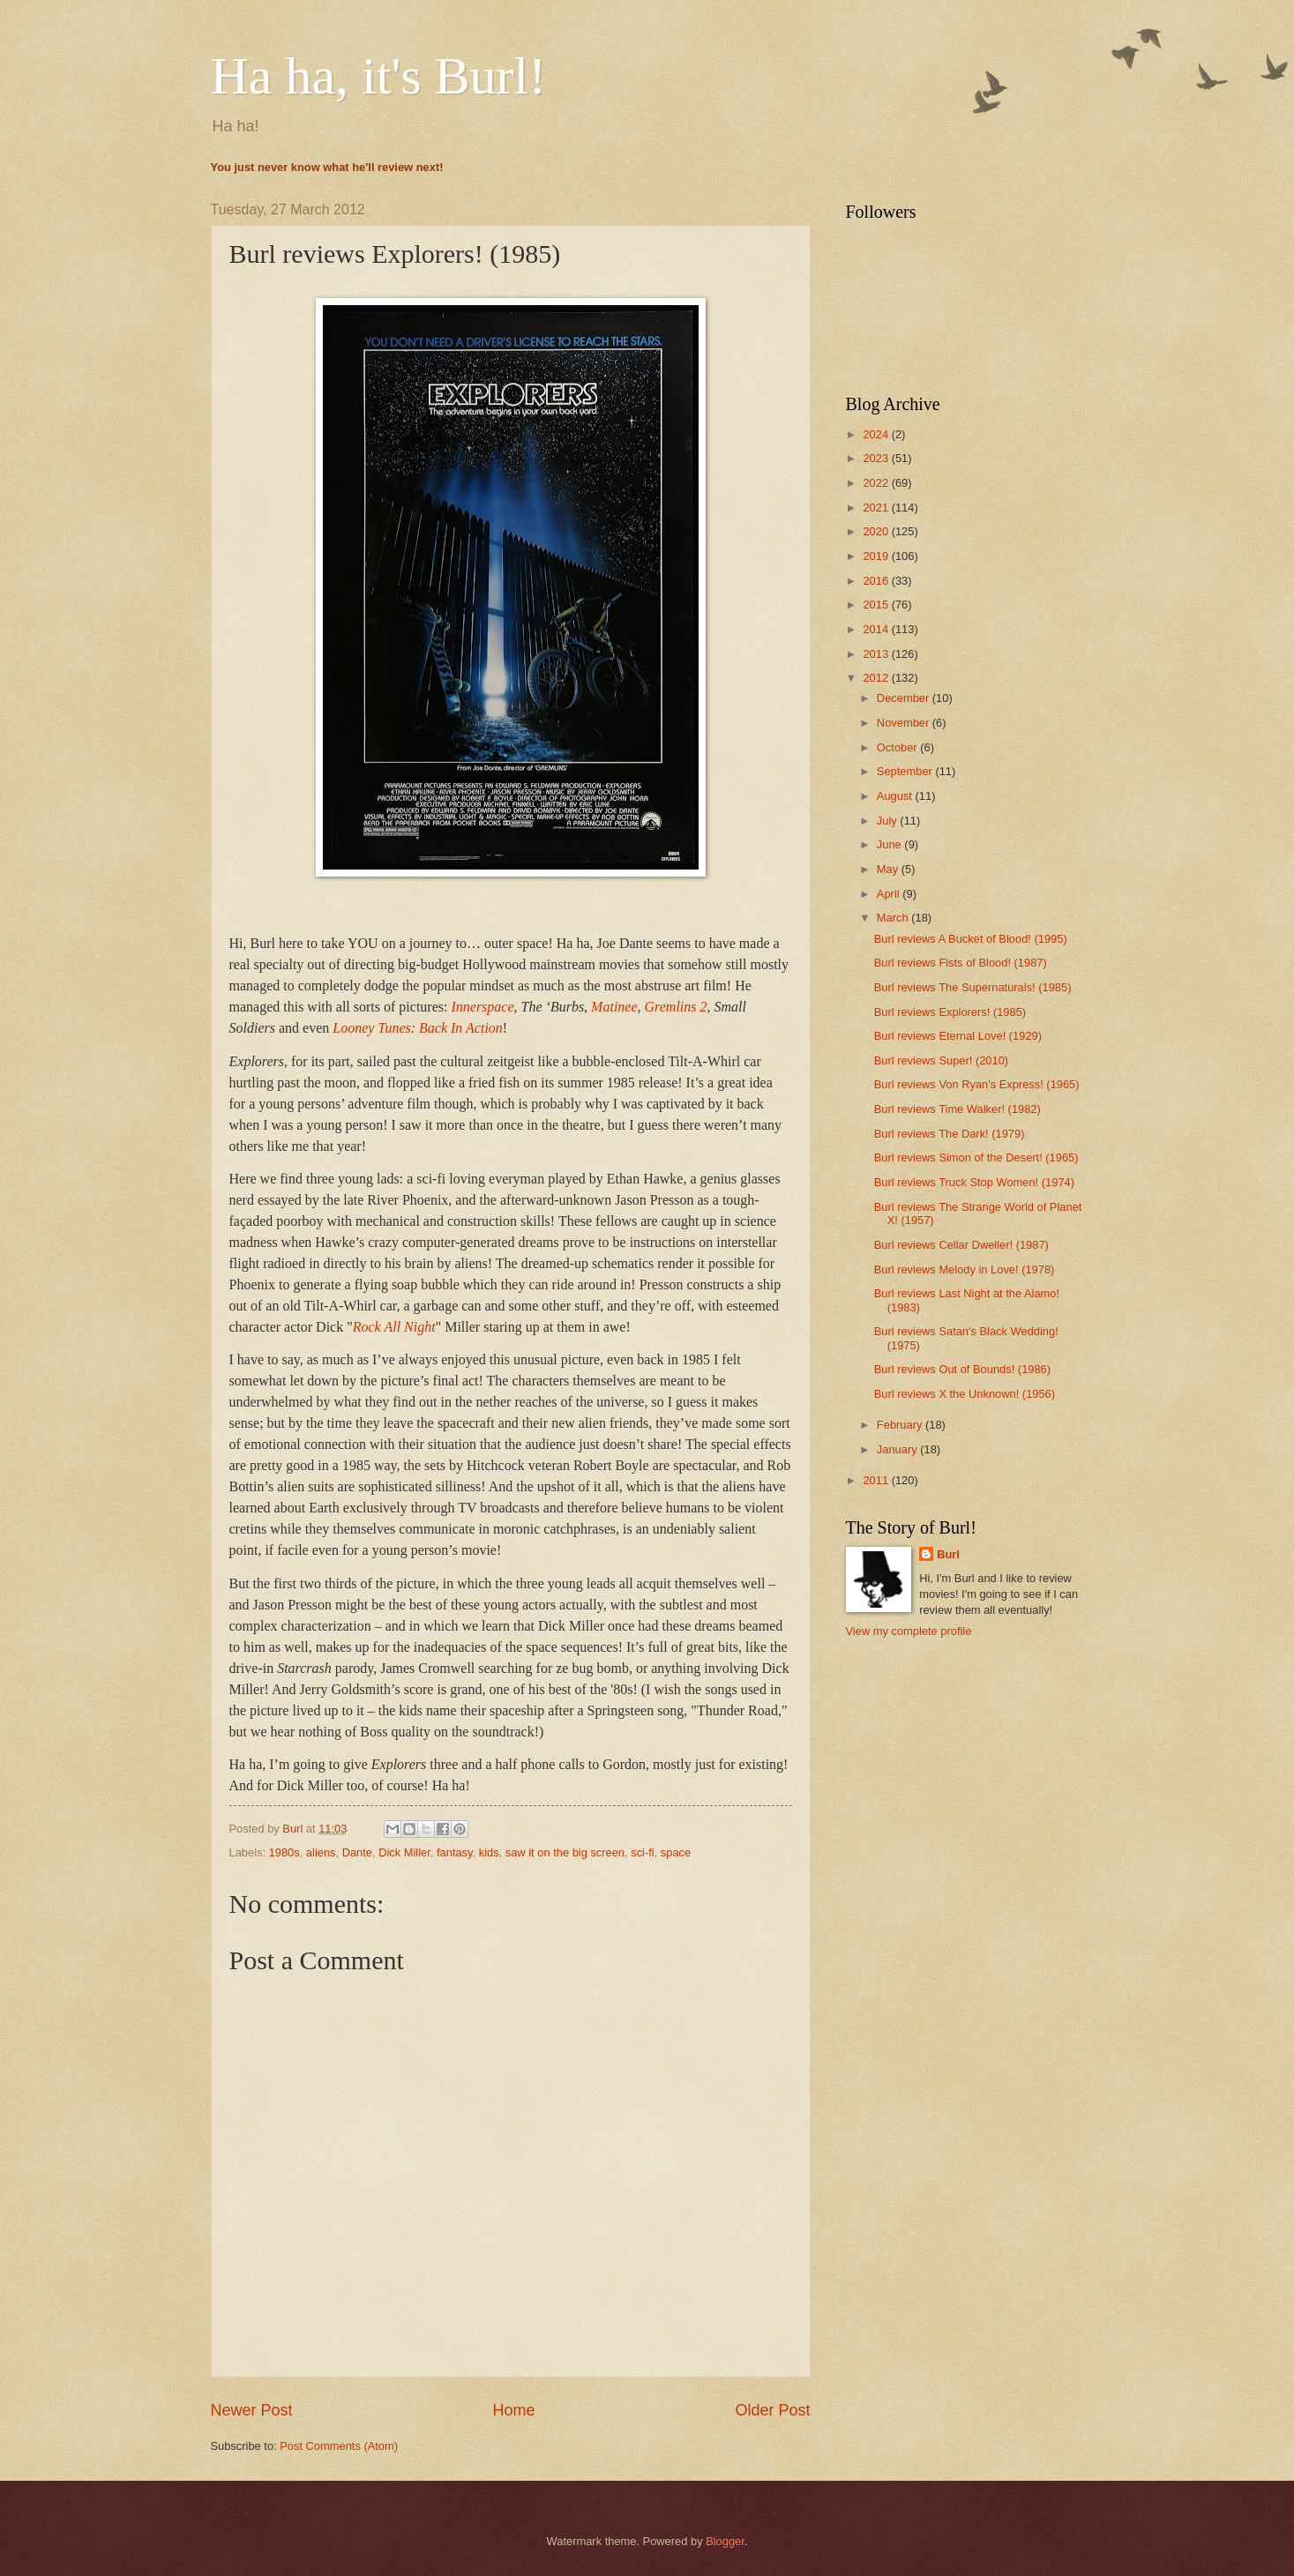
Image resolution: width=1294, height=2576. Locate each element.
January (898, 1449)
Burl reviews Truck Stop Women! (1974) (974, 1182)
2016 (877, 580)
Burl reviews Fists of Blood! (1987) (960, 962)
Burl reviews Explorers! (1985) (950, 1012)
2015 (877, 604)
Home (513, 2410)
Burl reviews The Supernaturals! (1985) (973, 987)
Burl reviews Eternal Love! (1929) (958, 1035)
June (891, 844)
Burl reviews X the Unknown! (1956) (964, 1393)
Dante (357, 1852)
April (889, 893)
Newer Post (252, 2410)
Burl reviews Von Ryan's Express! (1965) (977, 1084)
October (898, 747)
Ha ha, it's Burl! (379, 76)
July (888, 820)
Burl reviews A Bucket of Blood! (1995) (970, 938)
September (906, 771)
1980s (284, 1852)
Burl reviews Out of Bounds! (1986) (962, 1369)
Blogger (725, 2541)
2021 (877, 507)
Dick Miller (404, 1852)
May (889, 869)
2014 (877, 629)
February (901, 1424)
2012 (877, 677)
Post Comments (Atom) (339, 2446)
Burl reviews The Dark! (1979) (949, 1133)
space (676, 1852)
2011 (877, 1480)
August (896, 796)
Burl (948, 1554)
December (904, 698)
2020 (877, 531)
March (894, 917)
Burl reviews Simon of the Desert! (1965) (976, 1157)
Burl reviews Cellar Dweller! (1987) (961, 1244)
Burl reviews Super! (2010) (941, 1060)
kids (489, 1852)
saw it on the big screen (565, 1852)
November (904, 722)
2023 (877, 458)
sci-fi (642, 1852)
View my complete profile (909, 1631)
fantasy (455, 1852)
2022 (877, 482)
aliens (321, 1852)
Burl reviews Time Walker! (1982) (957, 1109)
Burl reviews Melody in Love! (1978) (964, 1269)
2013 (877, 654)
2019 (877, 556)
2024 (877, 434)
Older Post (772, 2410)
